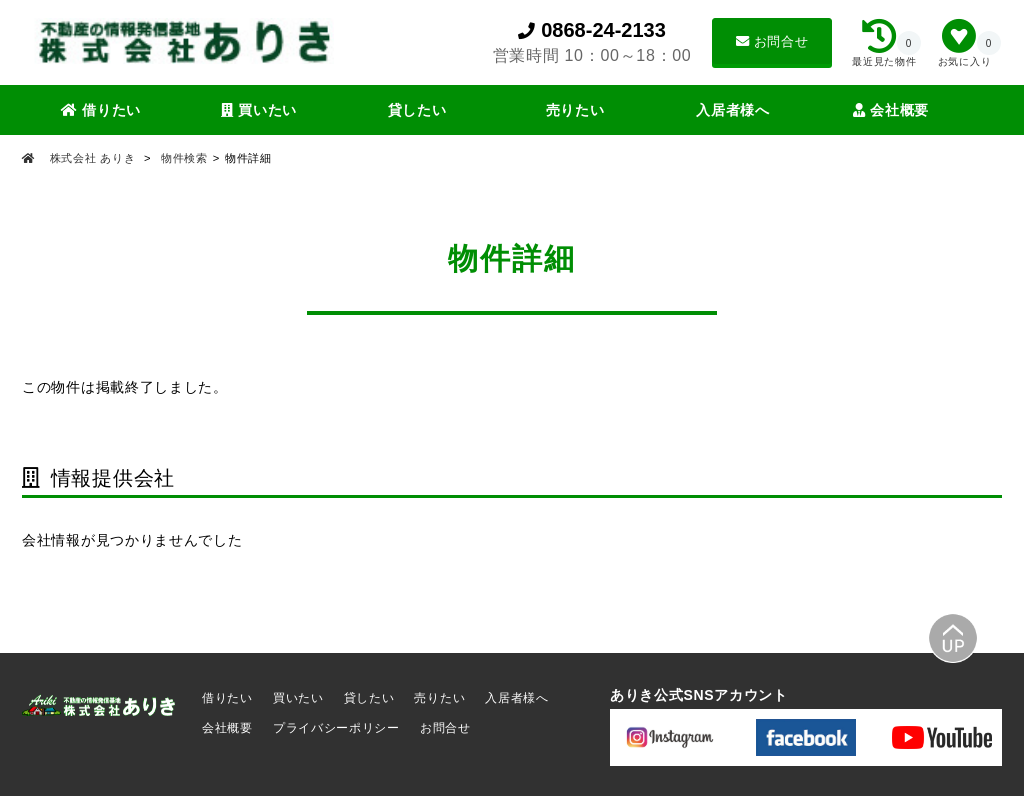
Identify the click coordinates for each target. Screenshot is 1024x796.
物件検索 (184, 158)
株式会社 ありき (92, 158)
